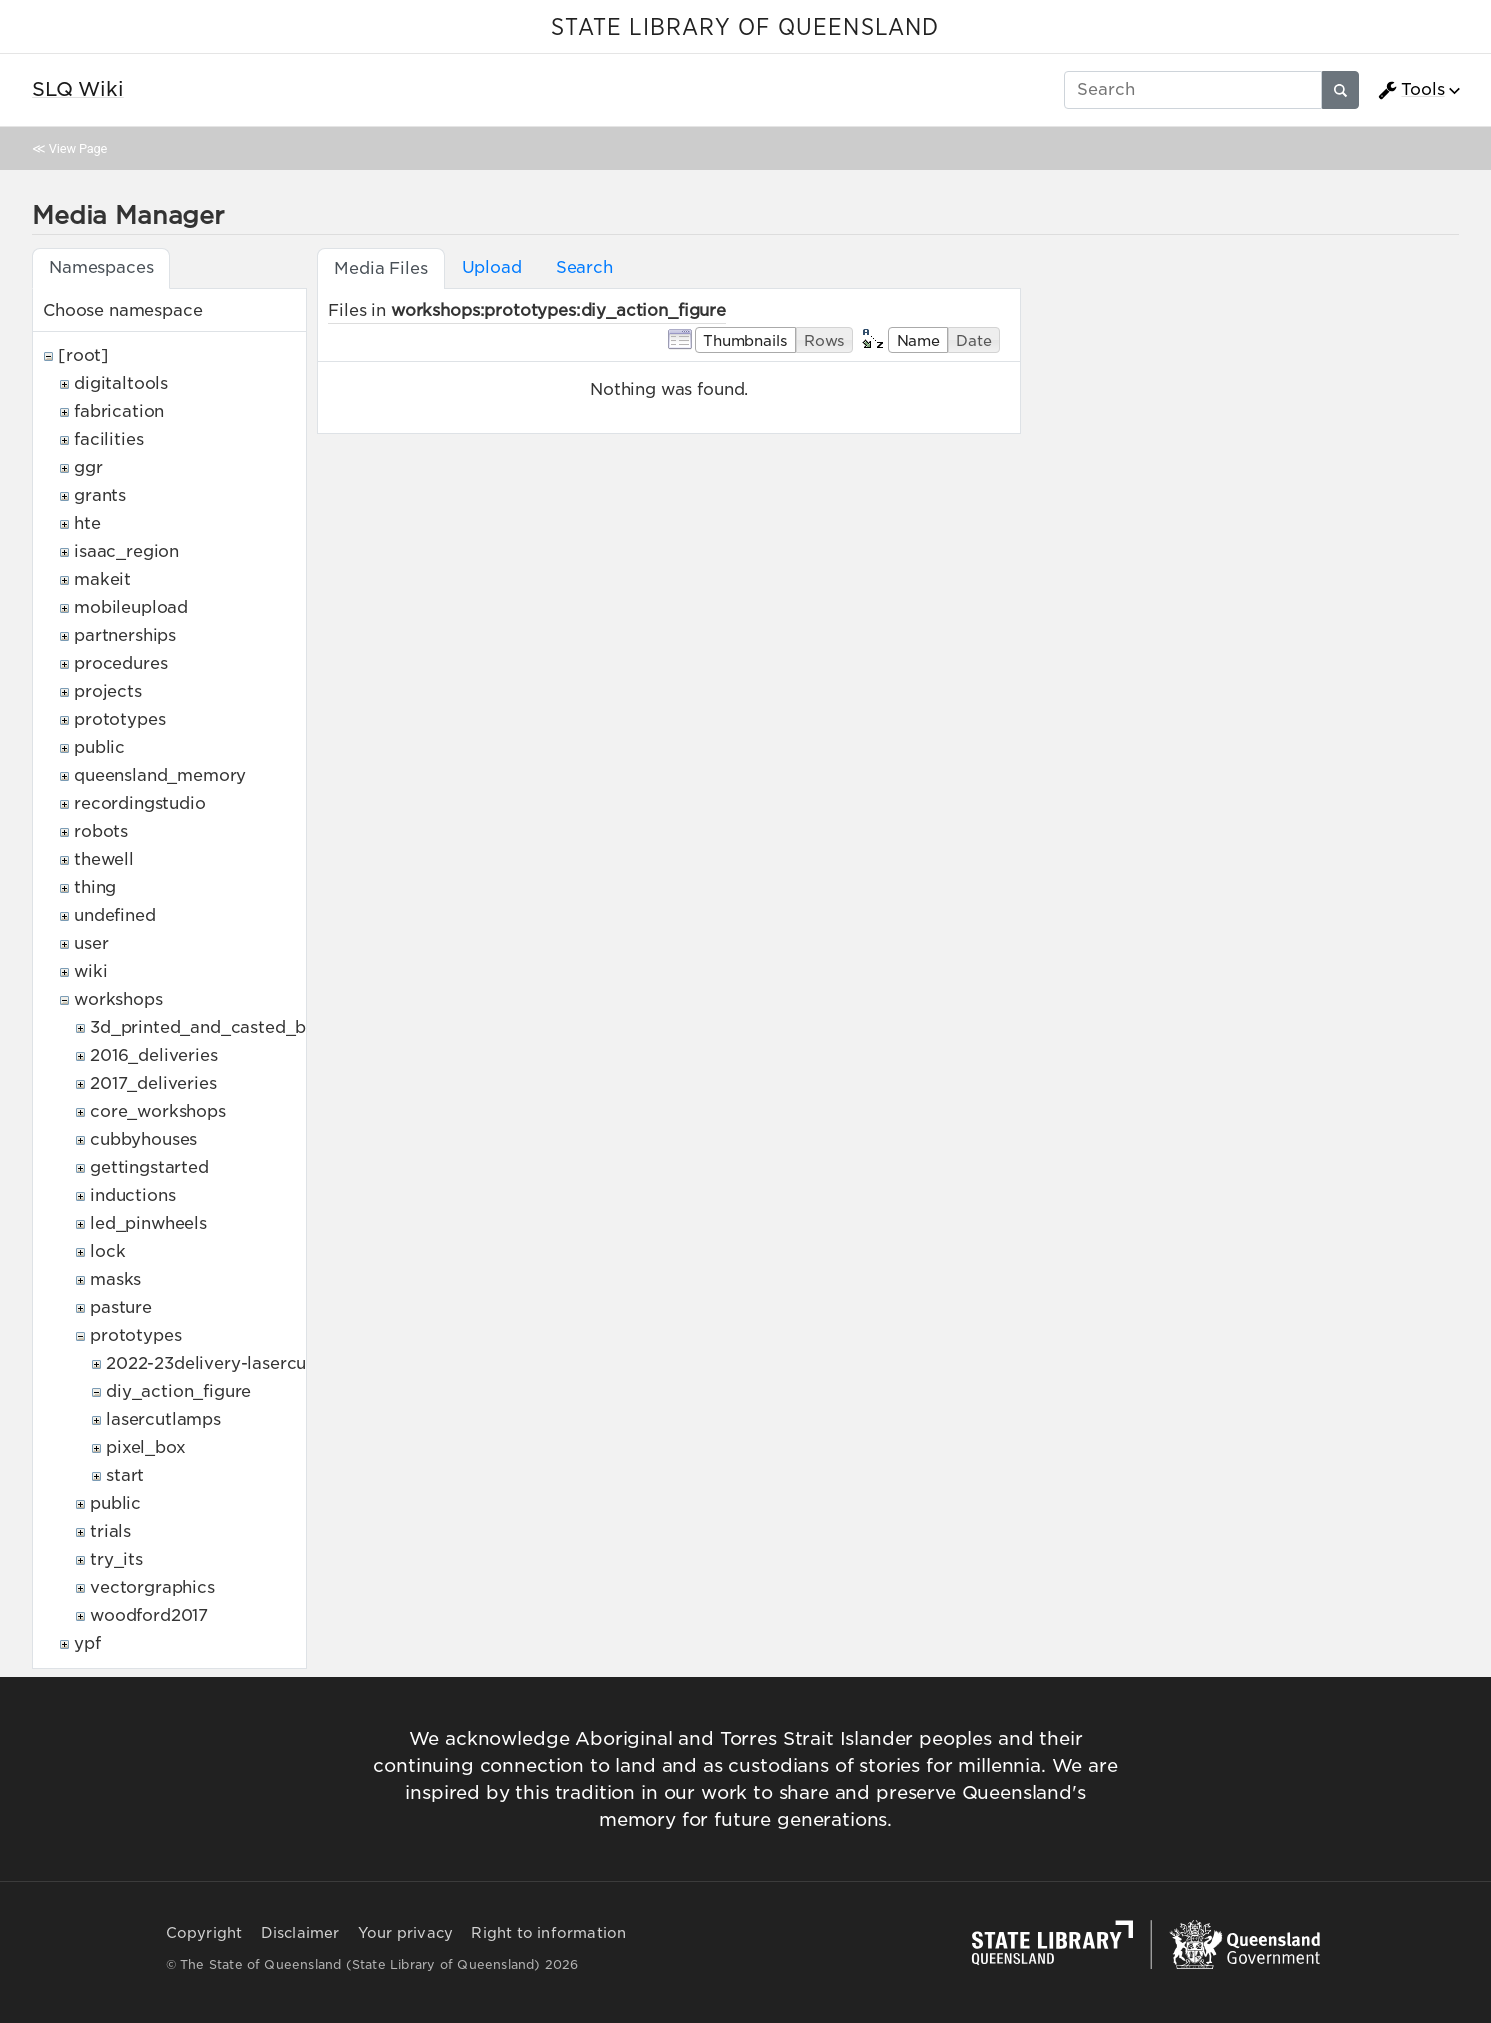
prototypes (119, 719)
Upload (492, 267)
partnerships (125, 635)
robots (101, 831)
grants (100, 495)
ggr (88, 467)
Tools (1411, 90)
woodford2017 (149, 1615)
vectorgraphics (152, 1587)
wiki (90, 971)
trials (110, 1531)
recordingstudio (140, 803)
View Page (78, 148)
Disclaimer (300, 1933)
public (99, 747)
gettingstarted (149, 1167)
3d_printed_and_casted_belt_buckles (245, 1027)
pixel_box (146, 1447)
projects (108, 691)
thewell (104, 859)
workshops (118, 999)
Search (584, 267)
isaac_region (126, 551)
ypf (87, 1643)
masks (115, 1279)
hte (87, 523)
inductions (132, 1195)
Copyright (204, 1933)
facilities (108, 439)
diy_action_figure (178, 1391)
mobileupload (131, 607)
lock (107, 1251)
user (91, 943)
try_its (116, 1559)
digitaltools (121, 383)
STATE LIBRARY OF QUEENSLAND (745, 28)
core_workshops (158, 1111)
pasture (121, 1307)
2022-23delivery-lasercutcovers (237, 1363)
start (125, 1475)
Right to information (548, 1933)
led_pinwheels (148, 1223)
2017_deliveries (153, 1083)
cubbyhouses (143, 1139)
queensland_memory (160, 775)
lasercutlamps (163, 1419)
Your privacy (405, 1933)
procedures (120, 663)
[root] (83, 355)
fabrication (119, 411)
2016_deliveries (154, 1055)
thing (95, 887)
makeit (102, 579)
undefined (115, 915)
